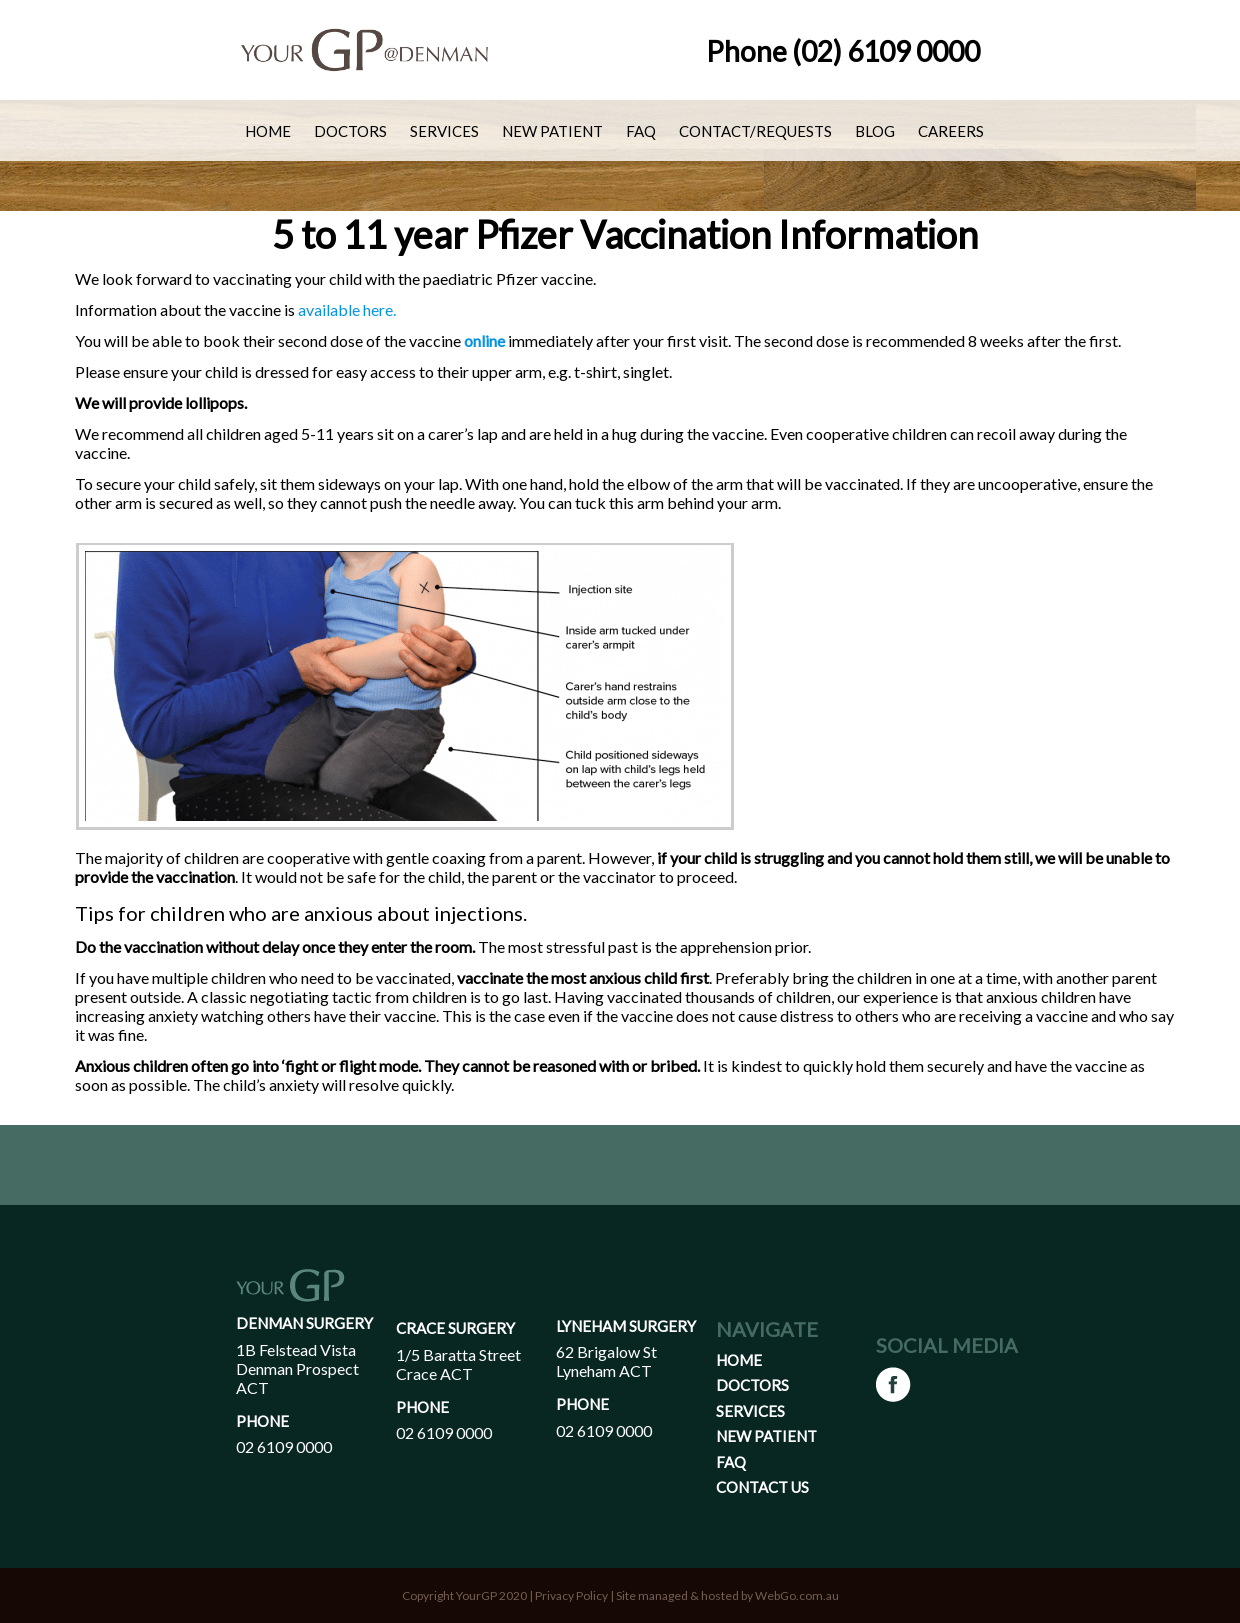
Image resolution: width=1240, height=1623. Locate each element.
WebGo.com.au (797, 1595)
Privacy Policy (571, 1595)
